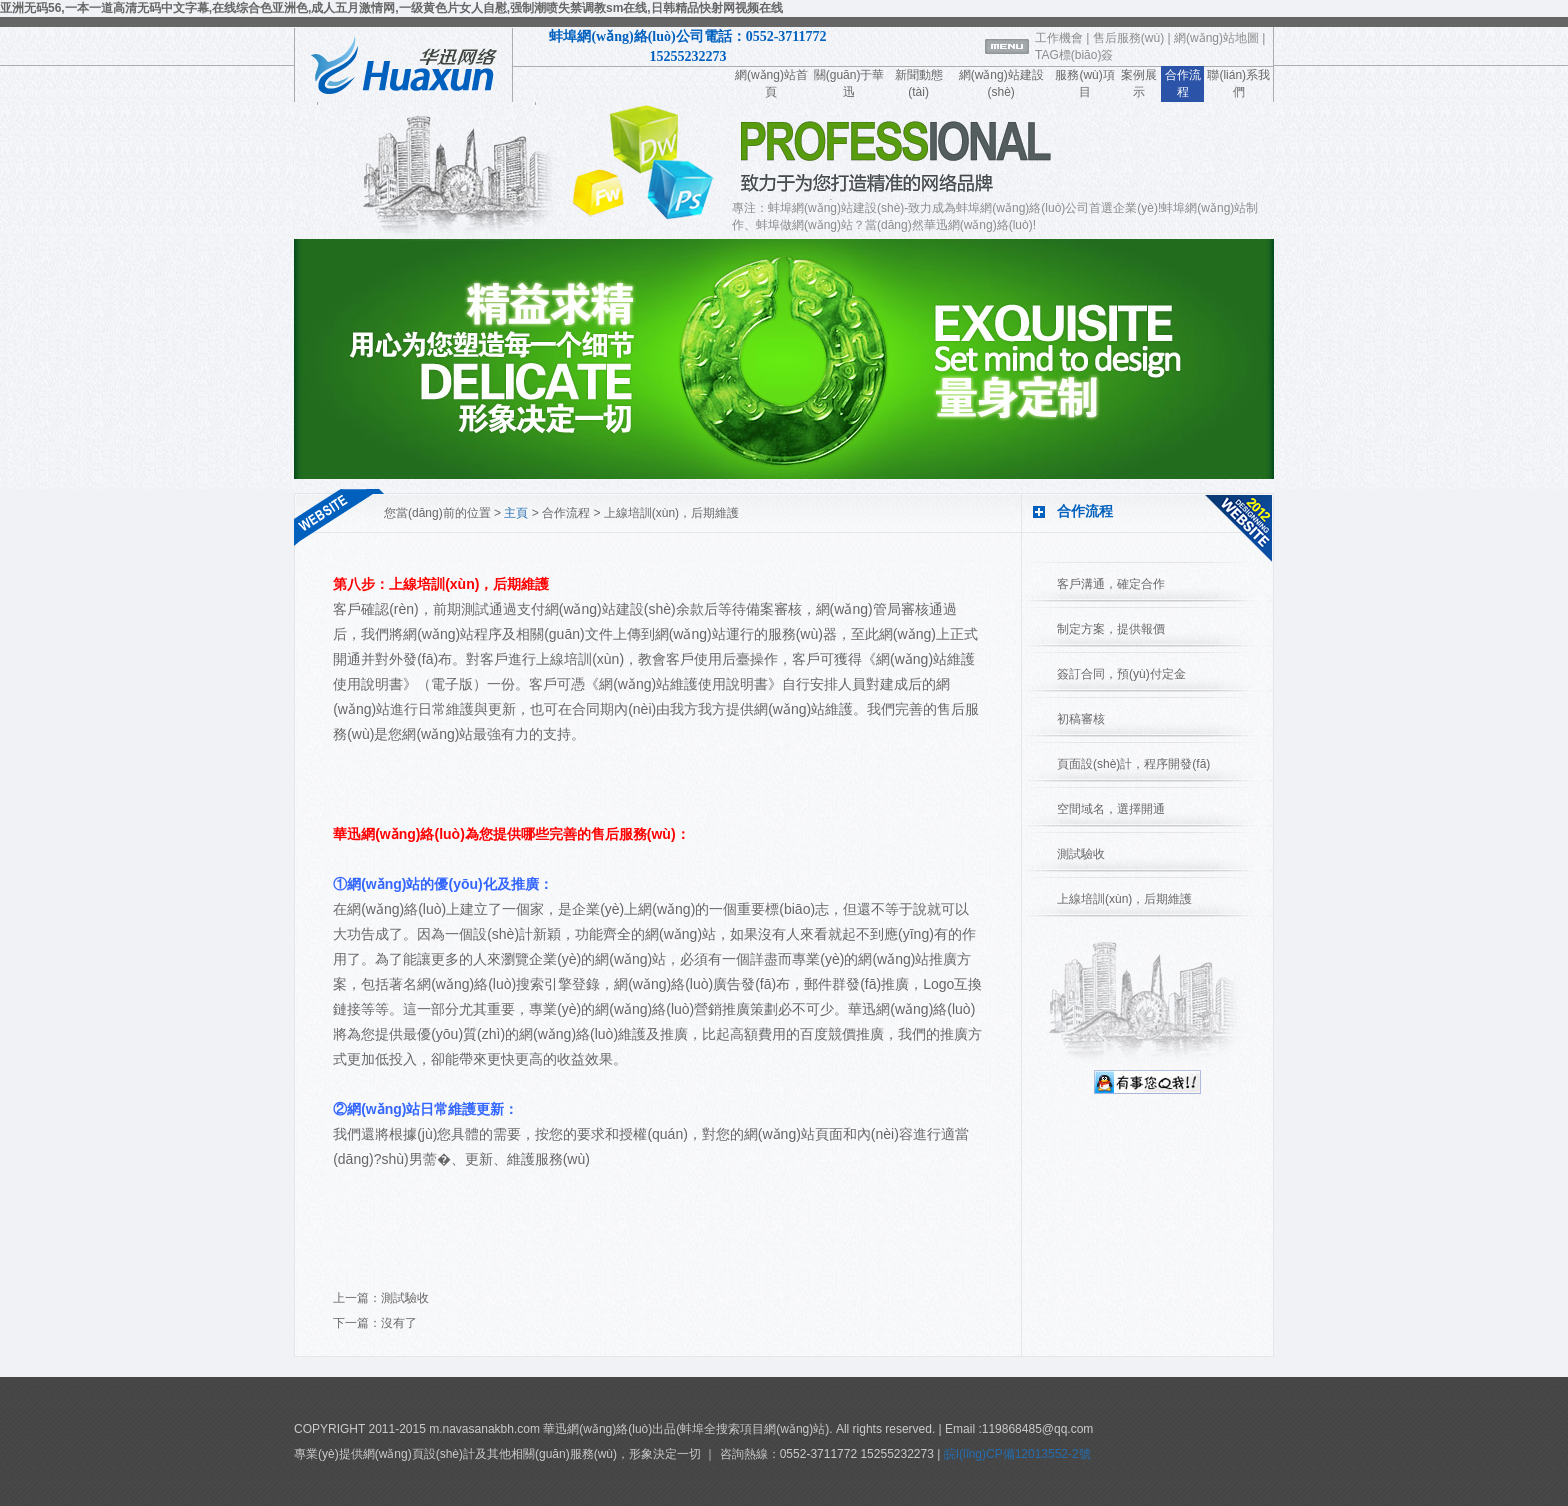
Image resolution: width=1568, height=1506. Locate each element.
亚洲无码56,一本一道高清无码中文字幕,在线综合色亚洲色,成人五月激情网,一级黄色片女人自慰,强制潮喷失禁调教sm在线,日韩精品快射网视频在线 (391, 8)
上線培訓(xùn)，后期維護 (1124, 899)
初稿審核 (1081, 719)
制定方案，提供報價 (1111, 629)
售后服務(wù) (1128, 38)
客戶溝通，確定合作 (1111, 584)
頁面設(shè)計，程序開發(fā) (1133, 764)
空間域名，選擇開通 (1111, 809)
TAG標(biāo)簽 (1074, 55)
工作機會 (1059, 38)
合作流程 (566, 513)
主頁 (516, 513)
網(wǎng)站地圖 (1216, 38)
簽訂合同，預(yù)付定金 (1121, 674)
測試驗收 (405, 1298)
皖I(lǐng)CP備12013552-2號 (1015, 1454)
